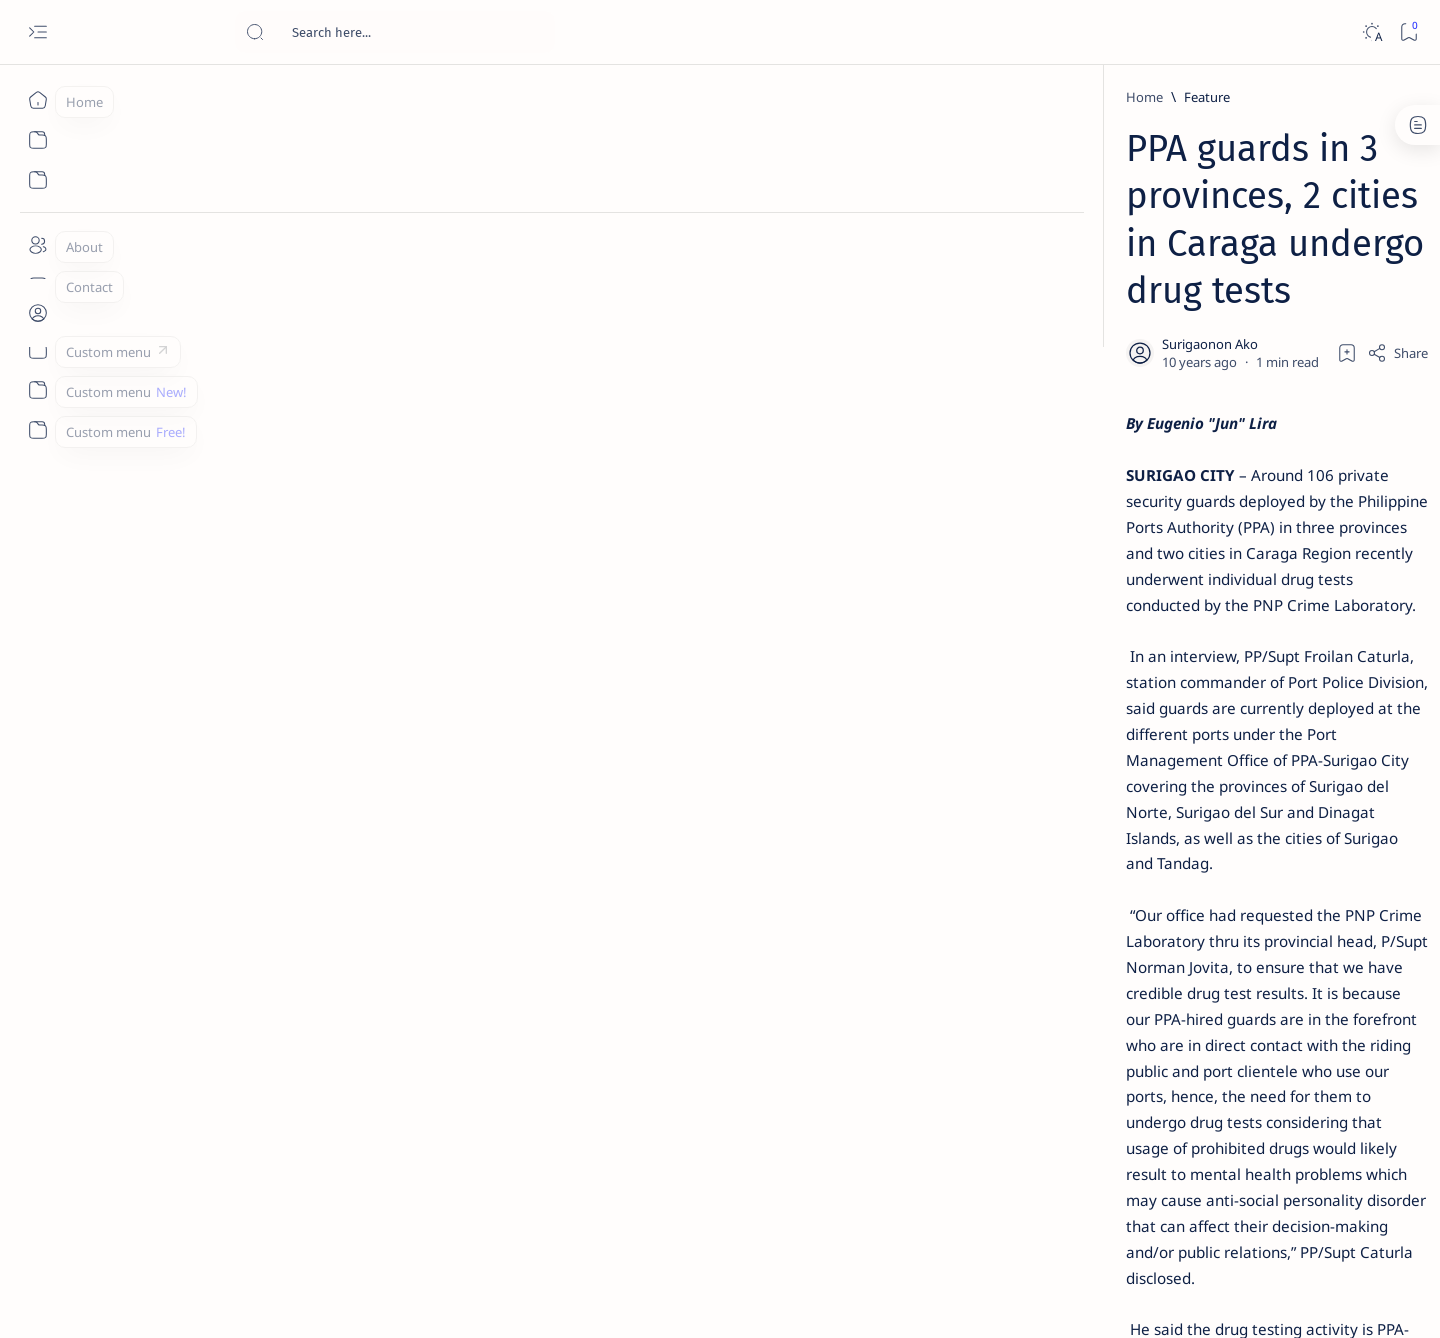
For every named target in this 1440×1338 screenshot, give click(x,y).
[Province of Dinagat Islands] (438, 1044)
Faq (1230, 1209)
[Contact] (37, 285)
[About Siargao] (1240, 996)
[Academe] (1240, 1046)
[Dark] (1371, 32)
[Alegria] (1132, 543)
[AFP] (1240, 1096)
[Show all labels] (1070, 1143)
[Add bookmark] (907, 255)
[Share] (957, 255)
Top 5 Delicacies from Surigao (1169, 340)
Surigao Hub (217, 1299)
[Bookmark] (1408, 32)
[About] (37, 245)
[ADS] (1095, 1096)
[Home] (37, 100)
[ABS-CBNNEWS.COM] (1095, 1046)
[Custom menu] (37, 350)
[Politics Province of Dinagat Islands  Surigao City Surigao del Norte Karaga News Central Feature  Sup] (1095, 946)
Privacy (1178, 1209)
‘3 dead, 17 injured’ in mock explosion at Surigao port (1159, 822)
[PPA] (314, 1044)
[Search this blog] (395, 32)
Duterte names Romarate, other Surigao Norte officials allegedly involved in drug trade (1179, 592)
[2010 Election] (1240, 946)
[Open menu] (37, 32)
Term (1043, 1209)
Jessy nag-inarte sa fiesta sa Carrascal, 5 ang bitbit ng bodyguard (1163, 483)
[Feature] (289, 97)
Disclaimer (1107, 1209)
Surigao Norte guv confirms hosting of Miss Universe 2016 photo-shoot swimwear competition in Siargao (1169, 712)
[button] (565, 1044)
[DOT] (1132, 653)
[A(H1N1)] (1095, 996)
